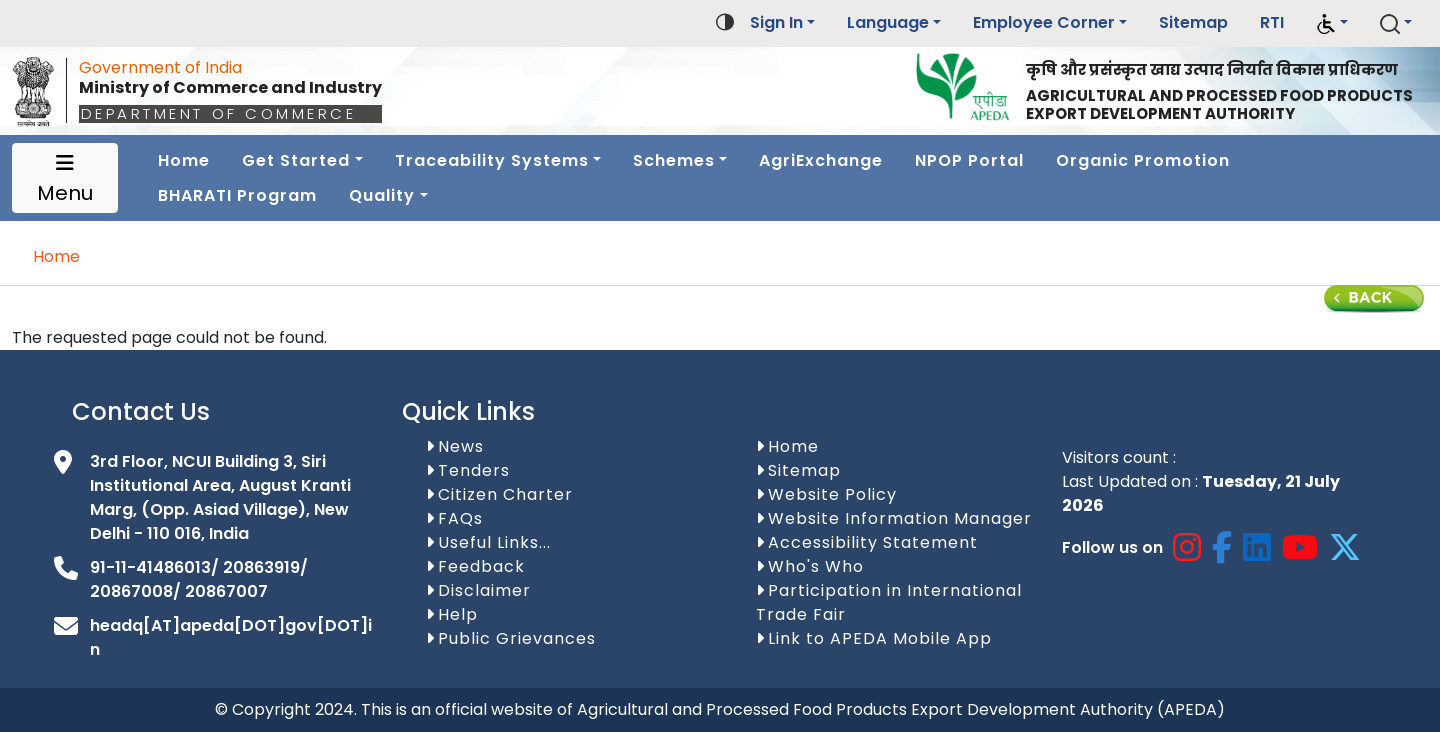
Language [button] (888, 22)
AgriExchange (821, 160)
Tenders (474, 470)
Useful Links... (494, 542)
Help (458, 614)
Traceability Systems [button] (492, 160)
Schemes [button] (674, 160)
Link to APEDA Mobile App (880, 638)
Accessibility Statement (873, 542)
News (461, 446)
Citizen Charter (505, 494)
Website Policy (832, 494)
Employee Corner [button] (1044, 22)
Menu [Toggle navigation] (65, 180)
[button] (1332, 23)
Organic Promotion (1143, 160)
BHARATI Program (237, 195)
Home (184, 160)
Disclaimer (484, 590)
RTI (1272, 22)
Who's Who (816, 566)
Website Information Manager (900, 518)
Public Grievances (517, 638)
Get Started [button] (296, 160)
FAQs (460, 518)
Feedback (481, 566)
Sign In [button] (776, 22)
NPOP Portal (969, 160)
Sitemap (1193, 22)
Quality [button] (382, 195)
